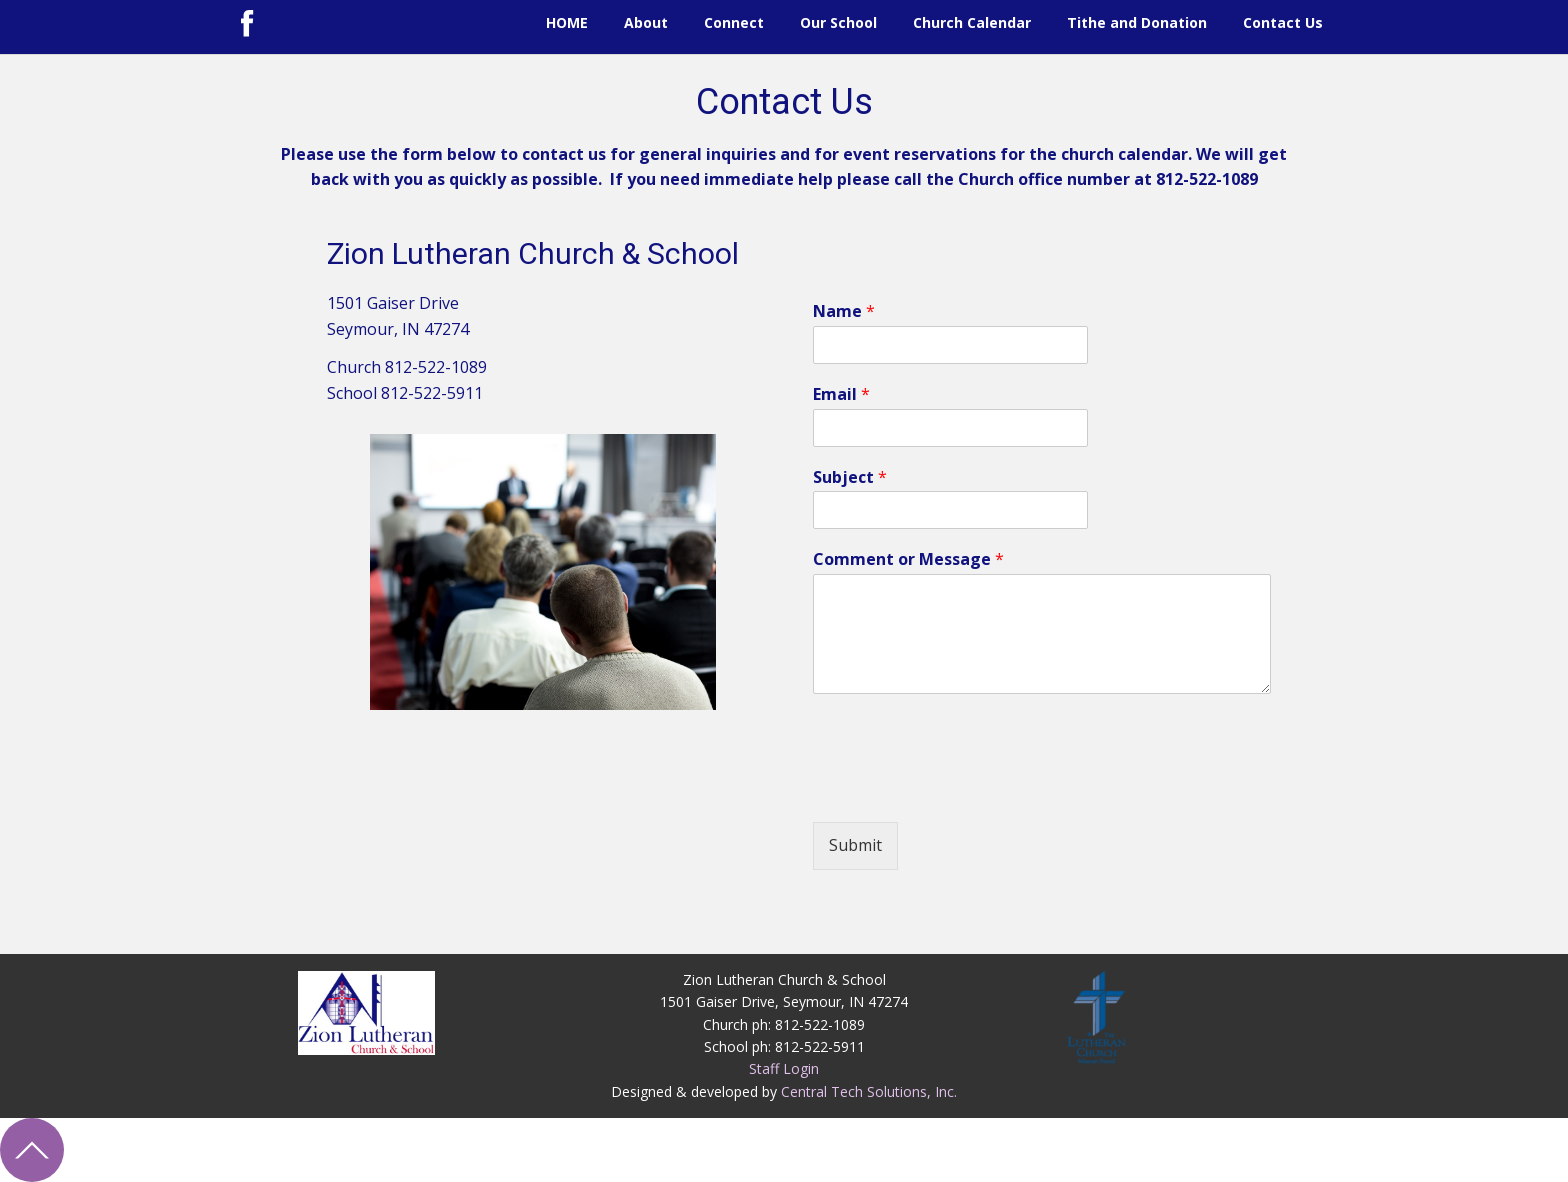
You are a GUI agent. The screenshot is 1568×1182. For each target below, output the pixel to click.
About (646, 22)
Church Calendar (972, 22)
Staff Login (784, 1068)
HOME (567, 22)
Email (841, 394)
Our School (838, 22)
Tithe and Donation (1137, 22)
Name (844, 311)
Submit (855, 845)
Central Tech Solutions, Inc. (869, 1091)
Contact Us (1283, 22)
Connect (734, 22)
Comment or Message (908, 559)
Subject (850, 477)
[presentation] (965, 789)
